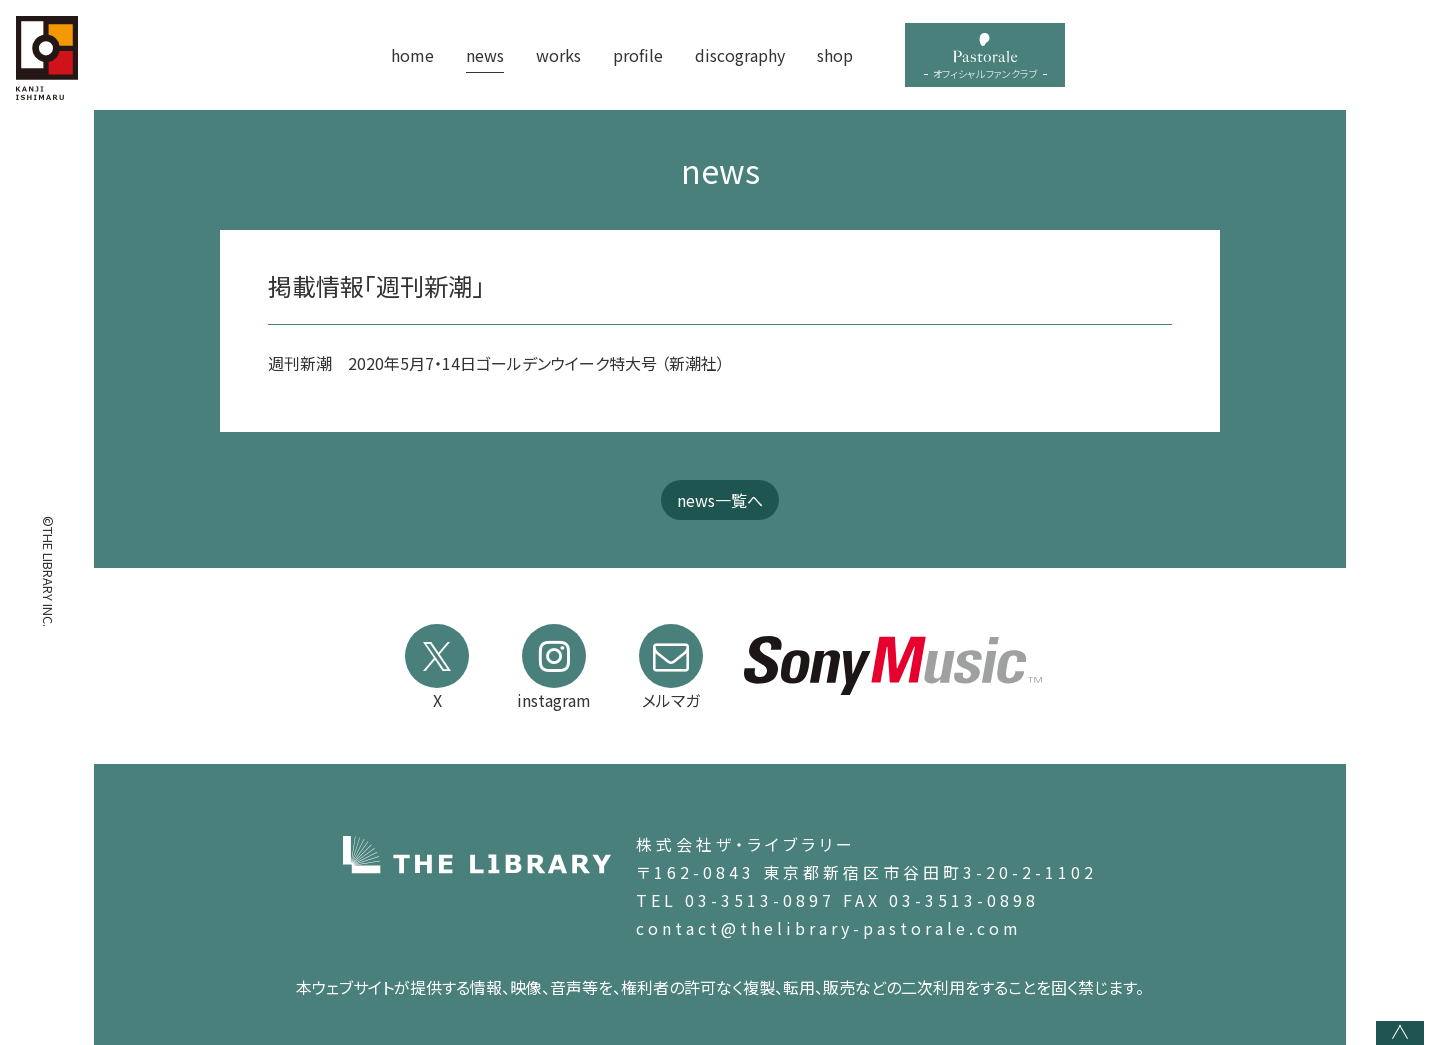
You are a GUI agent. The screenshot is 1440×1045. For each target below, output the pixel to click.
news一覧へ (720, 500)
